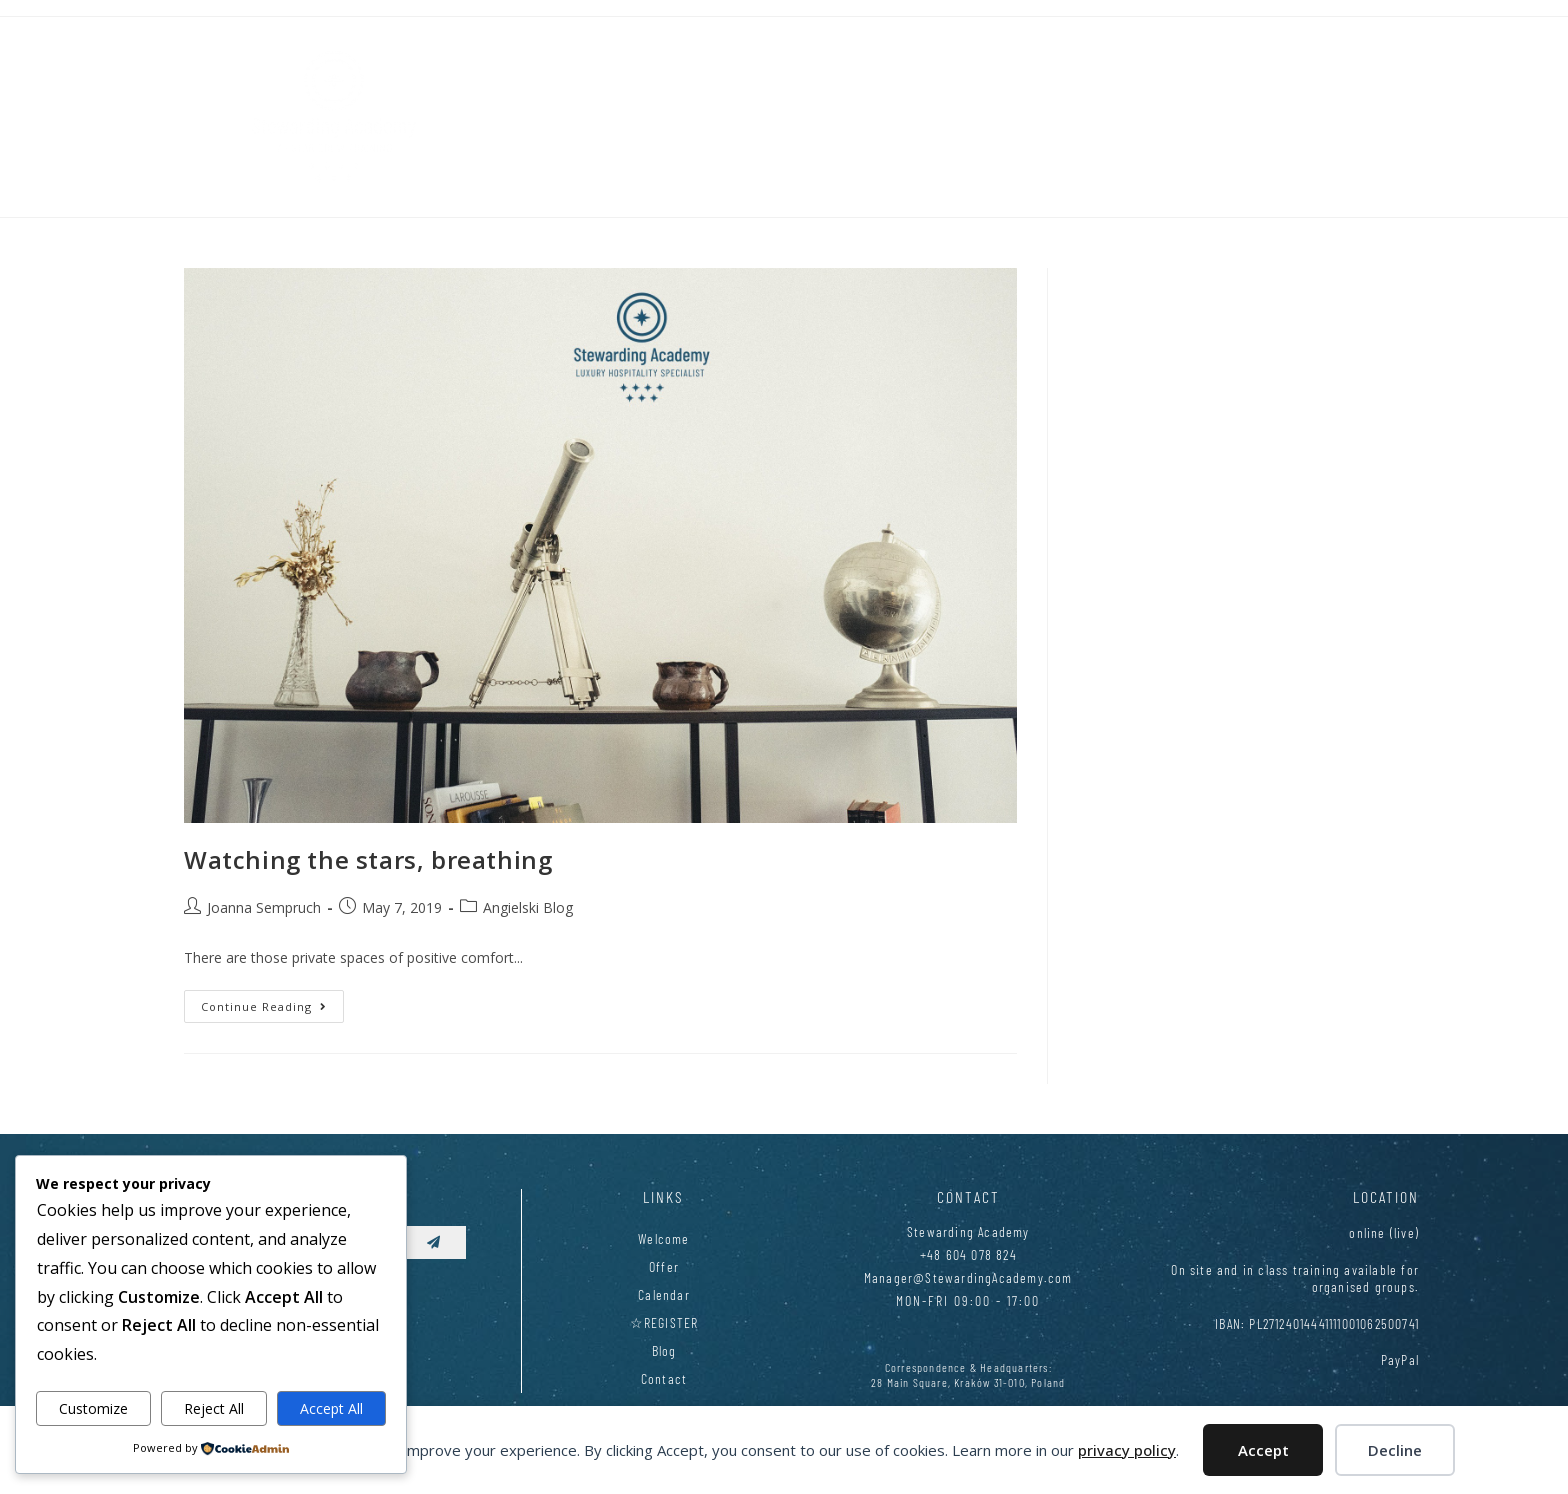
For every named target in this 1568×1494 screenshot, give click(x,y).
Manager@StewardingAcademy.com (968, 1277)
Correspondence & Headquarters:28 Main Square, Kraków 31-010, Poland (968, 1374)
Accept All (331, 1408)
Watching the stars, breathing (368, 859)
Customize (93, 1408)
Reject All (214, 1408)
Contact (664, 1378)
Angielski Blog (528, 907)
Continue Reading (272, 1002)
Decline (1395, 1450)
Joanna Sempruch (264, 907)
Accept (1263, 1450)
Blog (664, 1350)
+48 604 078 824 (968, 1254)
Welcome (663, 1238)
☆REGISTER (664, 1322)
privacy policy (1127, 1450)
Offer (664, 1266)
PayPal (1400, 1359)
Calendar (664, 1294)
